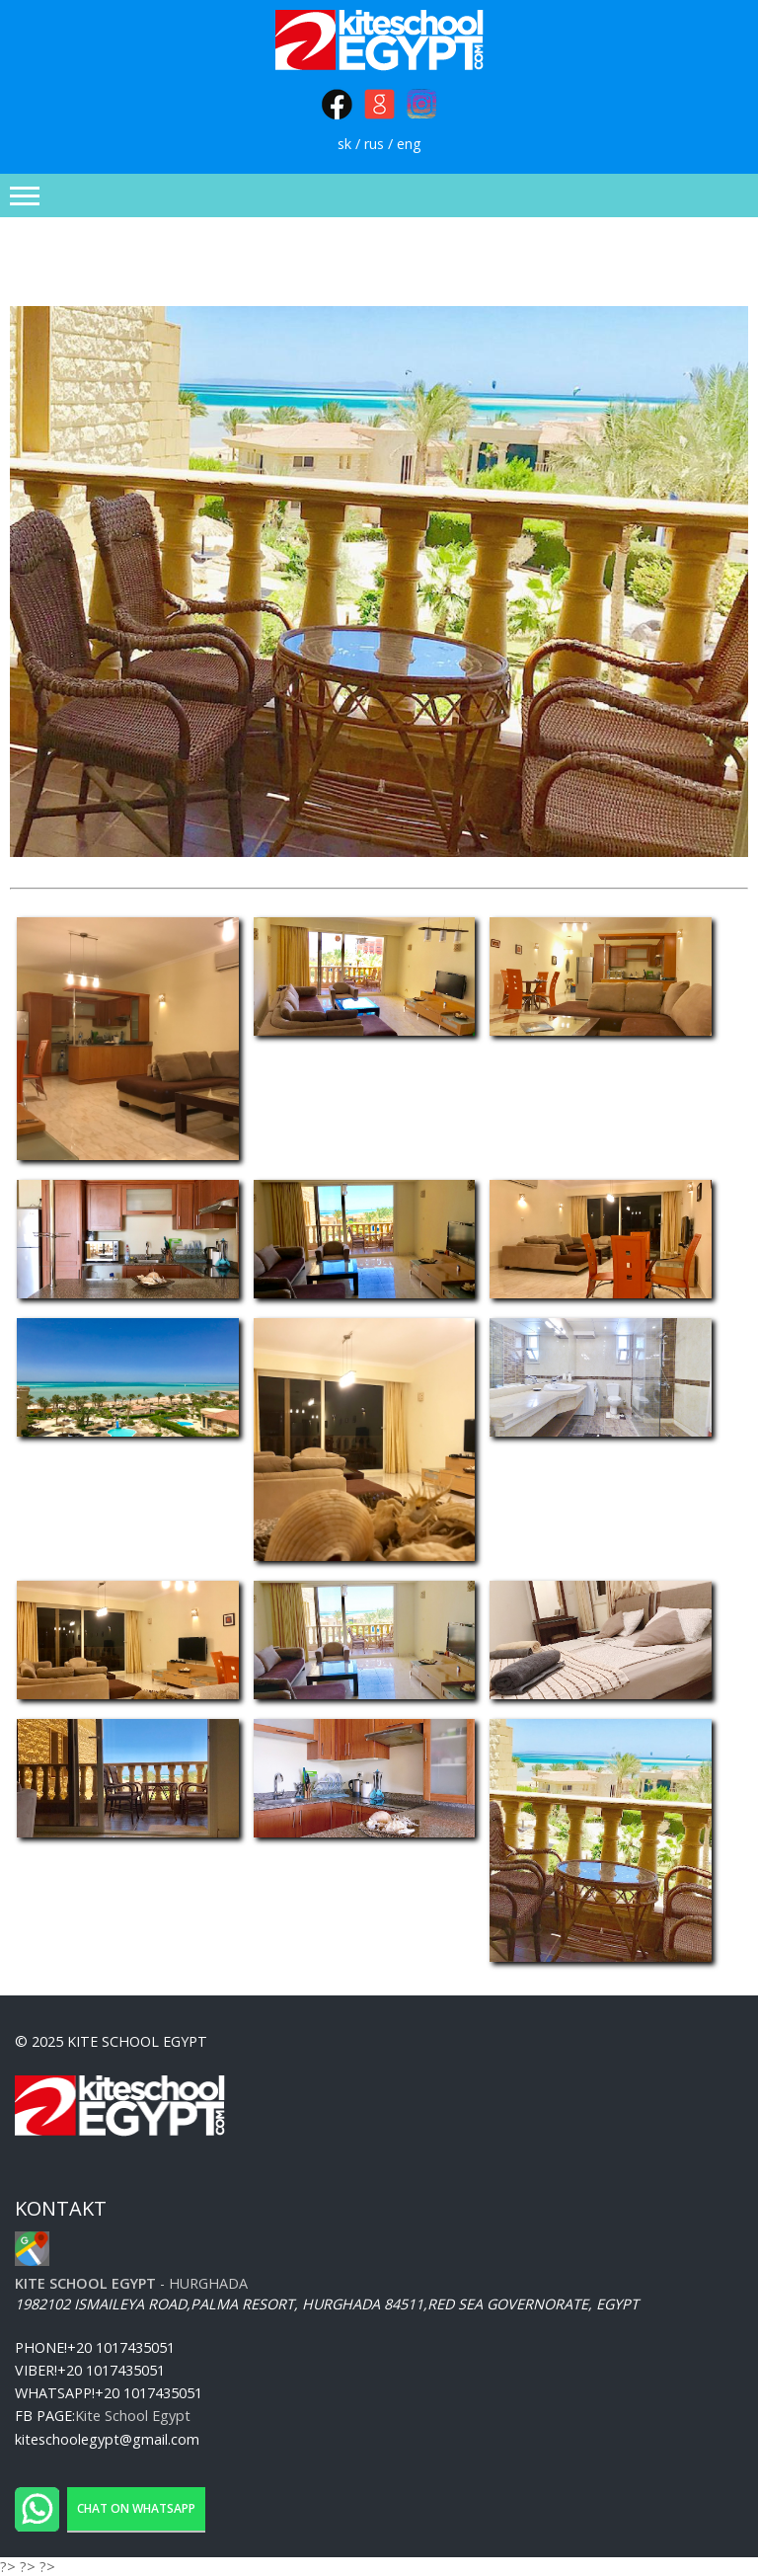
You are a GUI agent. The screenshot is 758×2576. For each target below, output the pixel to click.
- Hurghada (131, 2283)
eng (409, 143)
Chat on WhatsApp (136, 2508)
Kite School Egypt (132, 2415)
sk (344, 143)
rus (374, 143)
